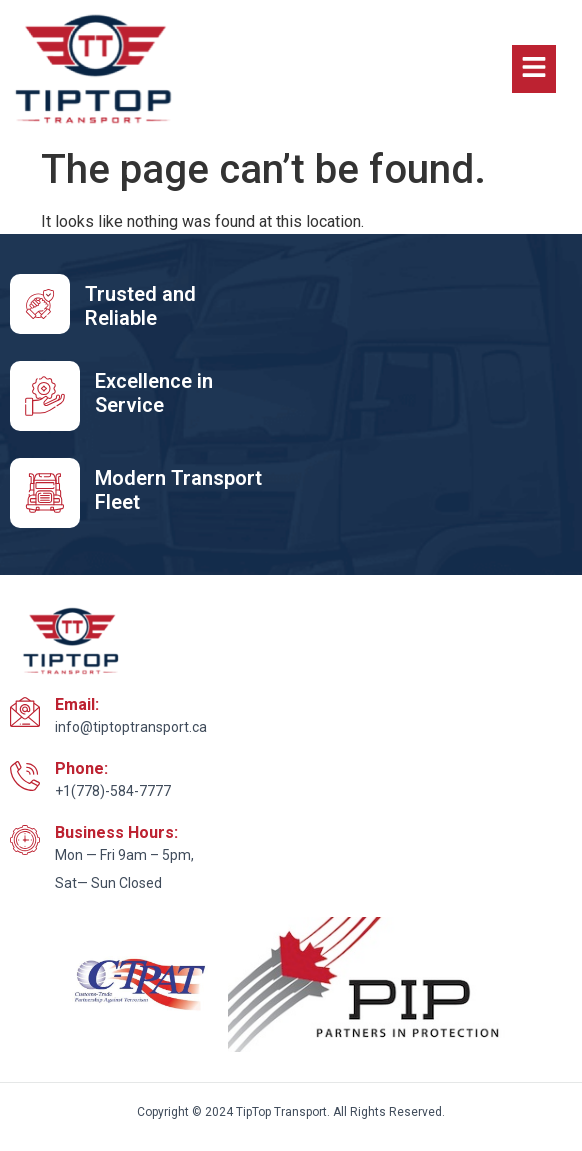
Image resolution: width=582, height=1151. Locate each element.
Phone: (81, 768)
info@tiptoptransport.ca (131, 727)
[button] (534, 69)
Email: (77, 704)
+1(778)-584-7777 (113, 791)
